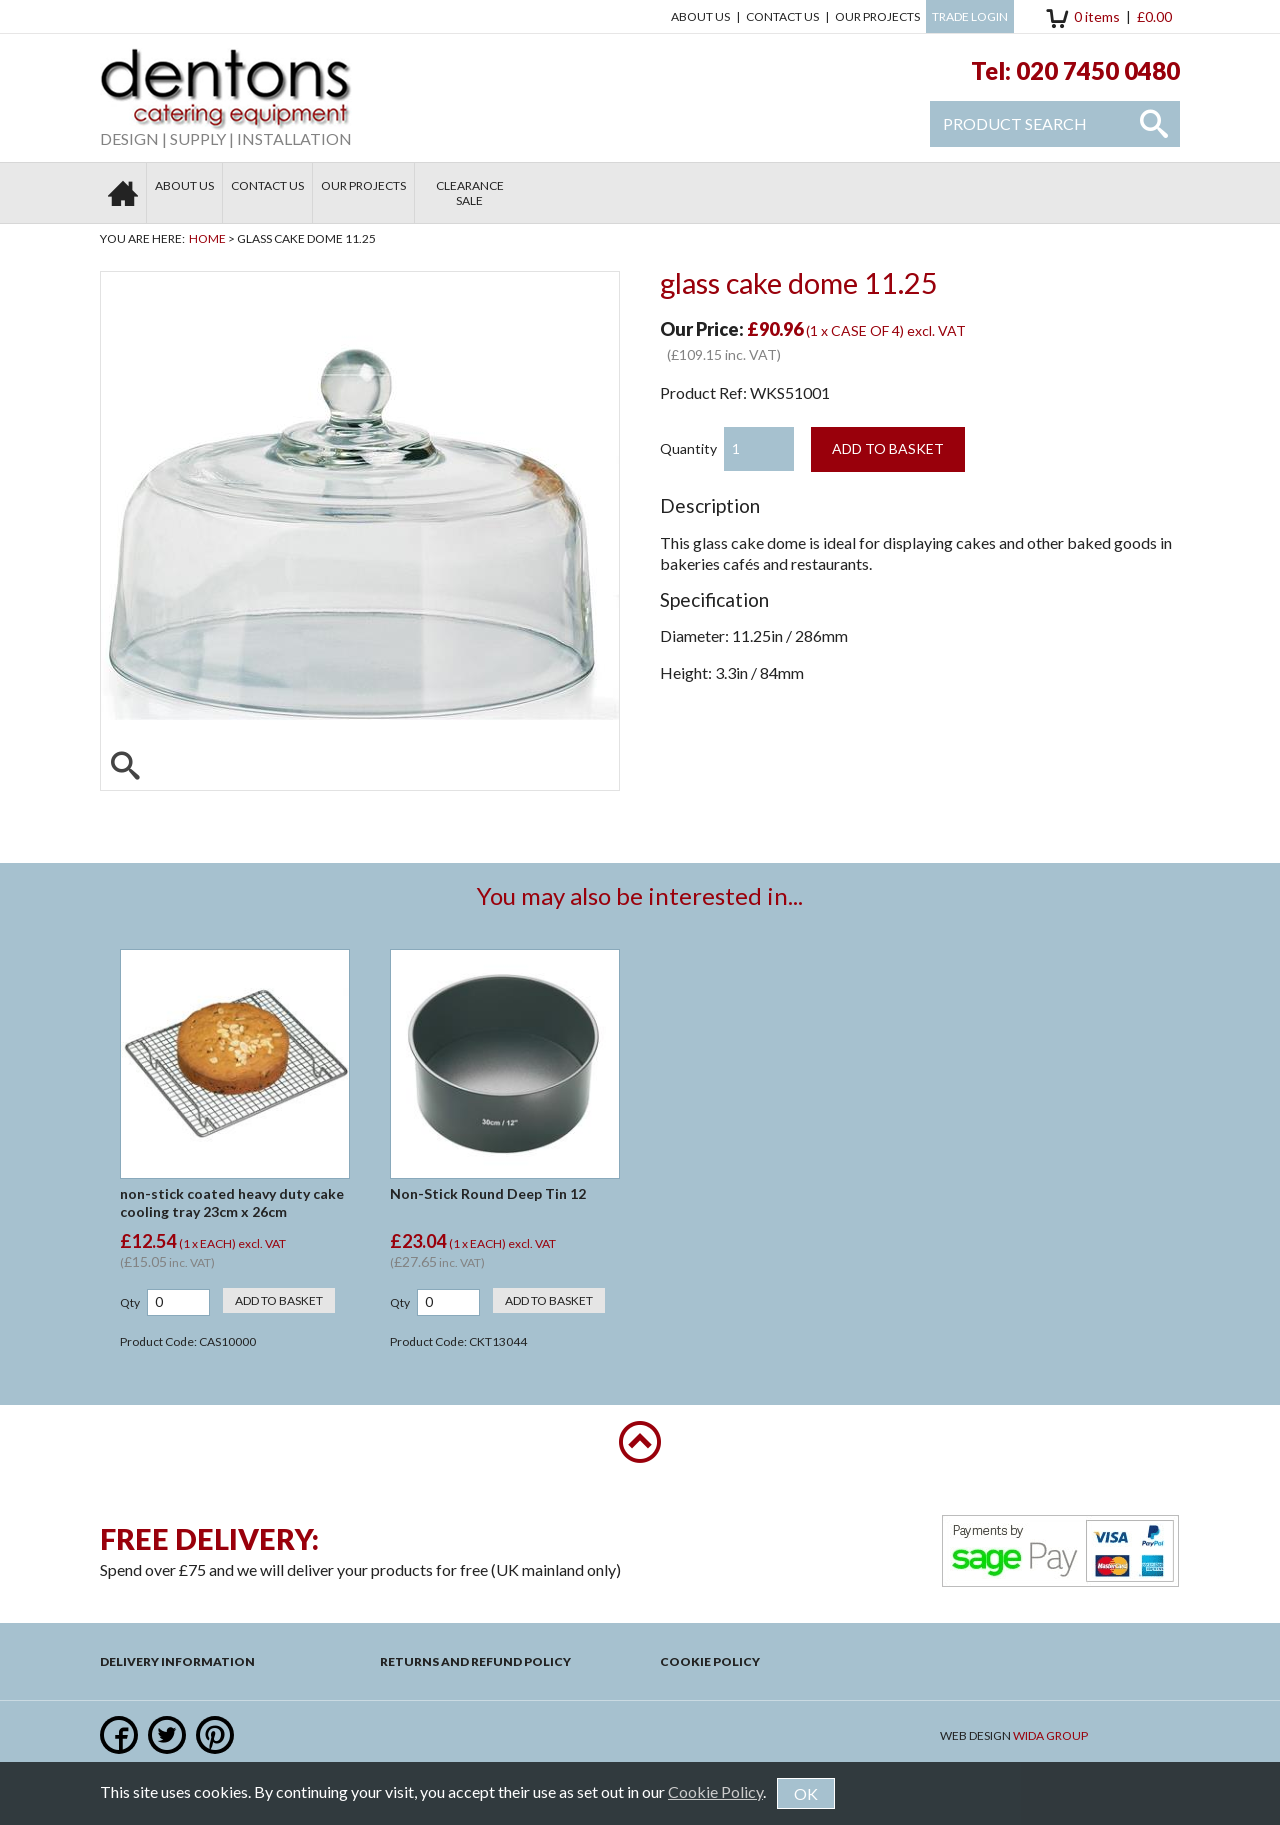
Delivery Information (177, 1661)
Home (207, 238)
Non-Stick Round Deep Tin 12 (488, 1193)
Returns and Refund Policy (475, 1661)
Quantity (688, 448)
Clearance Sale (470, 193)
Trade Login (970, 16)
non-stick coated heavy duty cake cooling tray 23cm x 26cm (232, 1202)
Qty (130, 1302)
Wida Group (1050, 1735)
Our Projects (877, 16)
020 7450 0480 (1098, 70)
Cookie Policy (710, 1661)
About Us (700, 16)
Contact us (782, 16)
